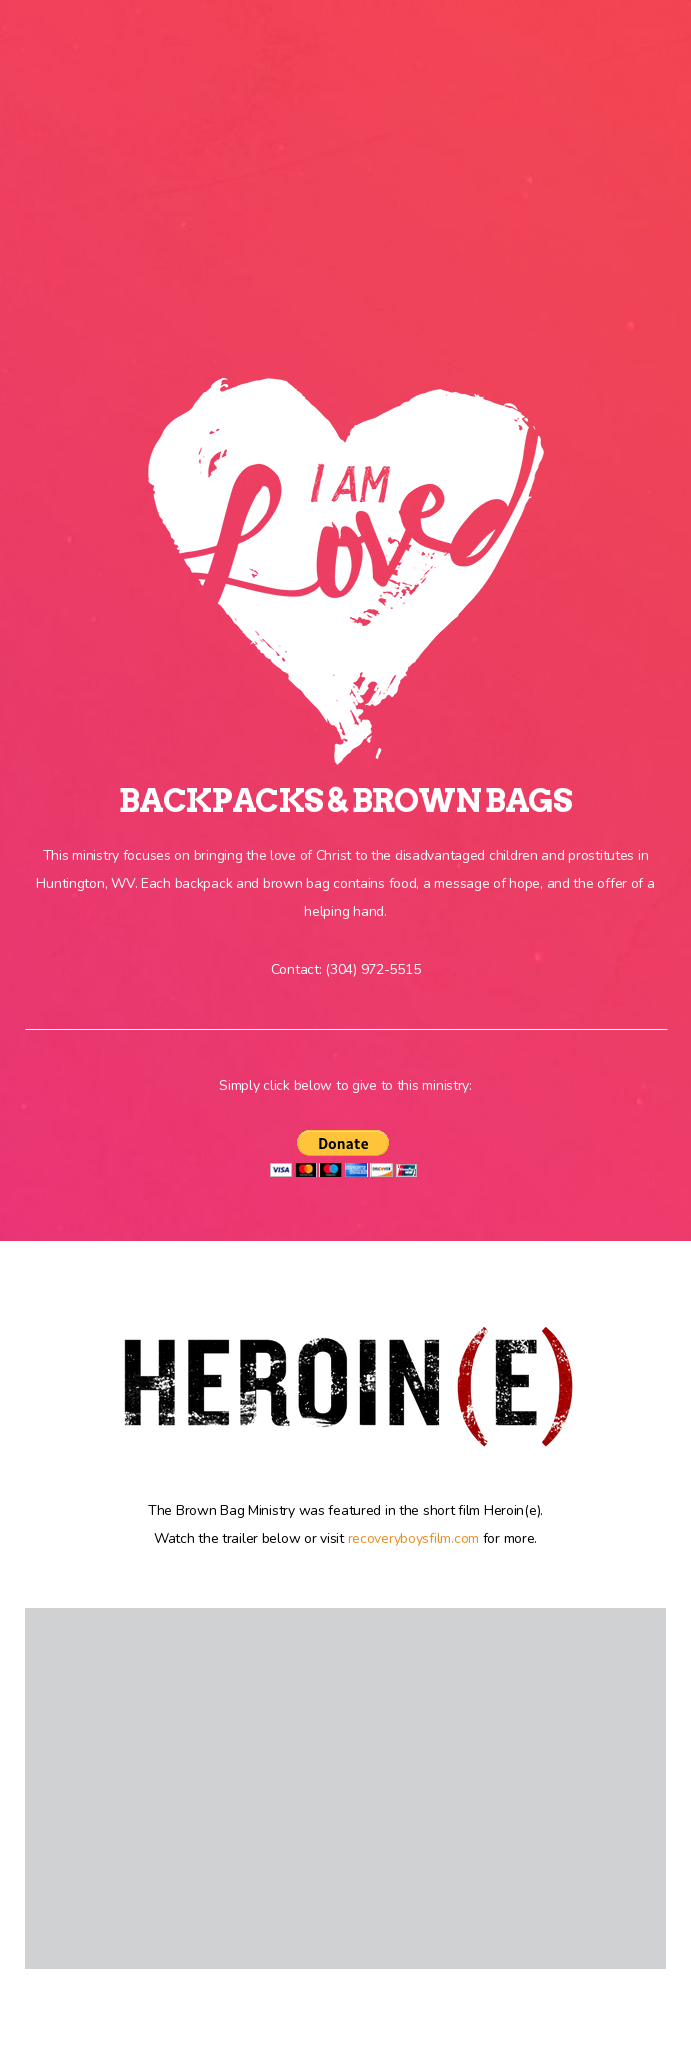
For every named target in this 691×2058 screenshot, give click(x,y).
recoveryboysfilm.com (413, 1538)
